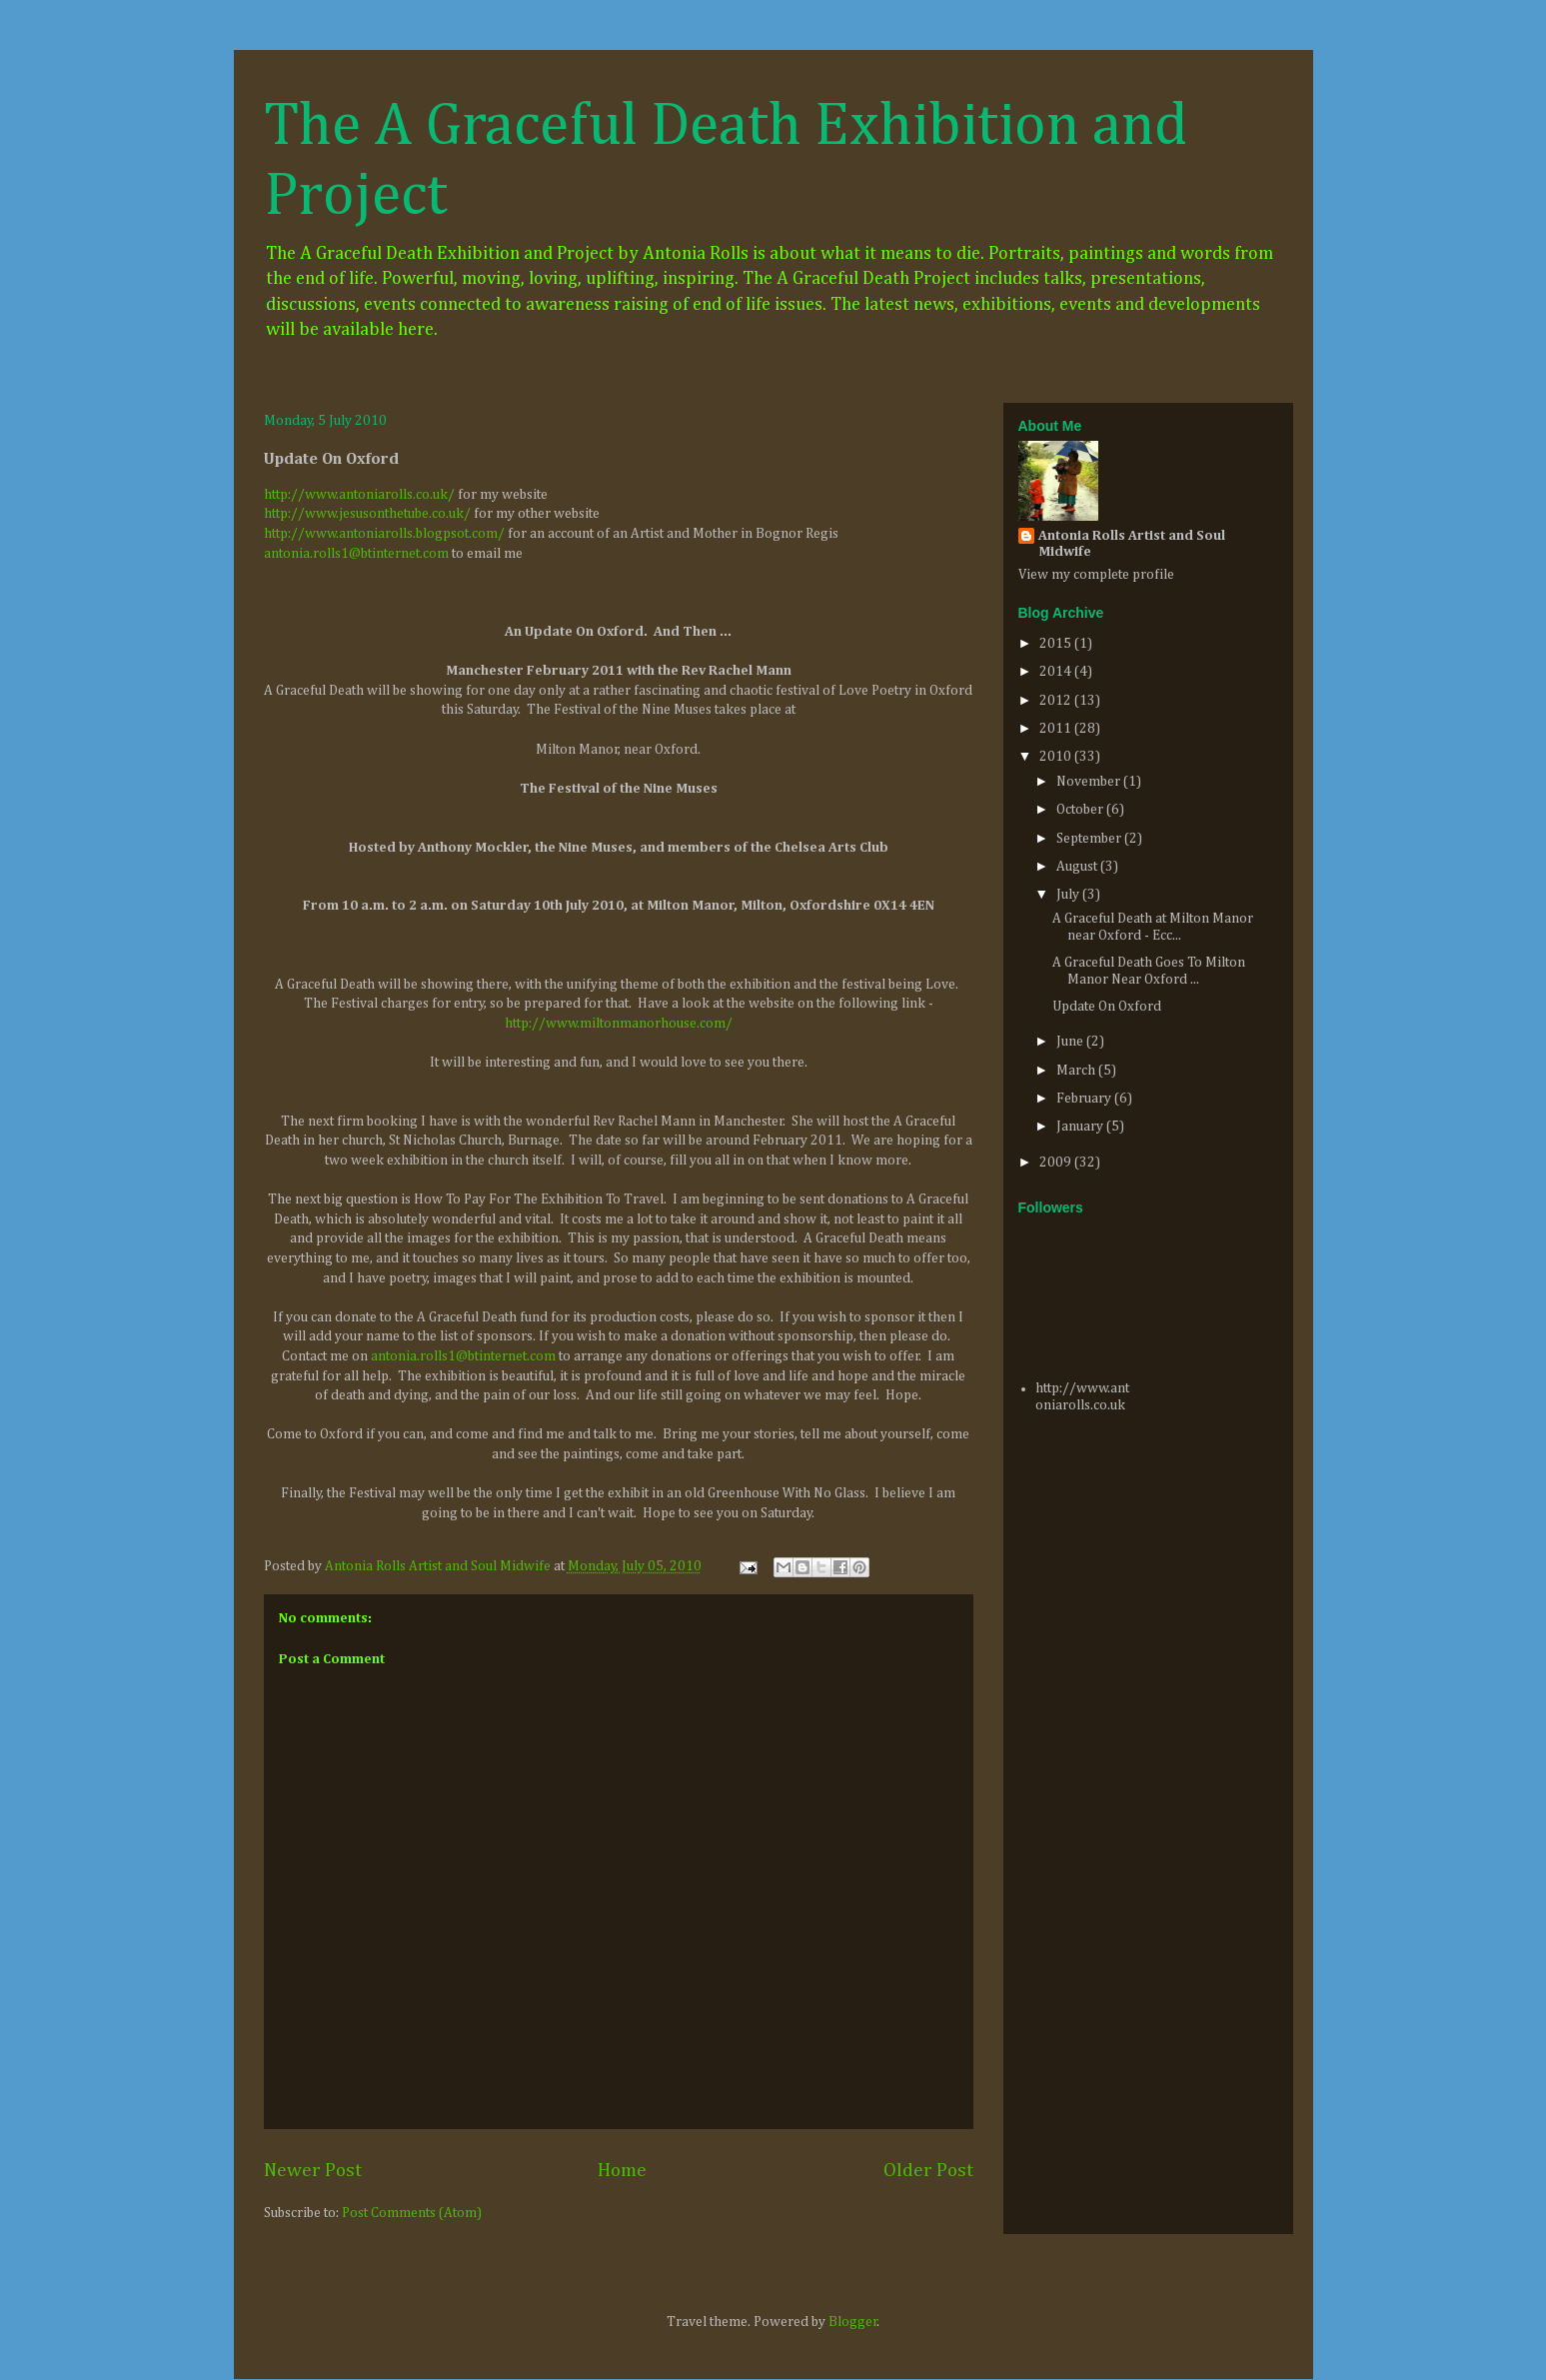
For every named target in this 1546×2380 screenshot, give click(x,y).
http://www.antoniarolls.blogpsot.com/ (384, 534)
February (1085, 1099)
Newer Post (313, 2170)
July (1069, 895)
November (1089, 782)
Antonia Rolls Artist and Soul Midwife (1131, 544)
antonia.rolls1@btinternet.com (356, 554)
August (1078, 867)
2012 (1056, 701)
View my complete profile (1096, 575)
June (1071, 1042)
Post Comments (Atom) (412, 2213)
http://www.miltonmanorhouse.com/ (619, 1024)
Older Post (928, 2170)
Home (622, 2170)
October (1081, 810)
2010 (1056, 757)
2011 (1056, 729)
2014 (1056, 672)
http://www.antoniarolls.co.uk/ (359, 495)
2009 (1056, 1163)
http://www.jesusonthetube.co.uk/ (367, 514)
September (1090, 839)
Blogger (852, 2322)
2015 (1056, 644)
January (1081, 1127)
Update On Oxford (1106, 1007)
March (1077, 1071)
